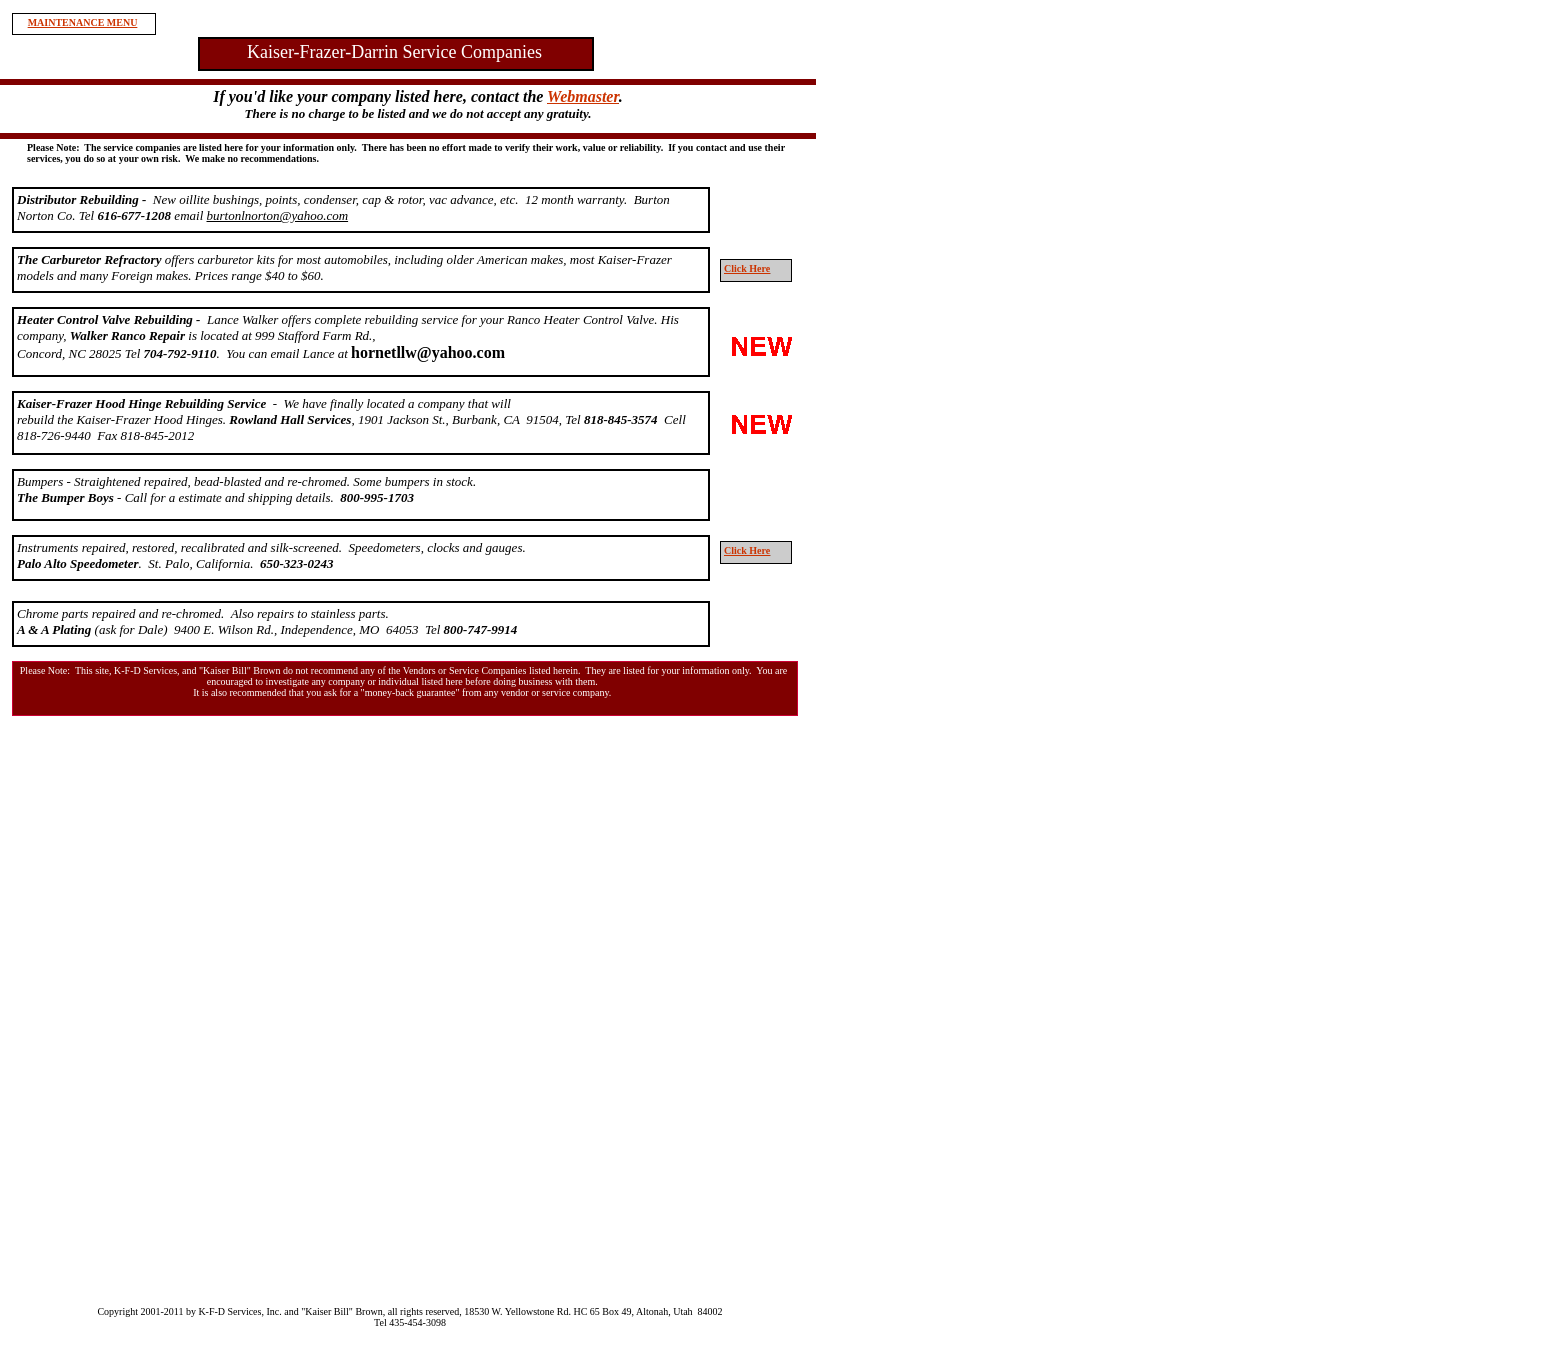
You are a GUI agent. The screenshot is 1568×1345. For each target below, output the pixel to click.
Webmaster (583, 96)
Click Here (747, 268)
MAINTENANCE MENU (83, 22)
